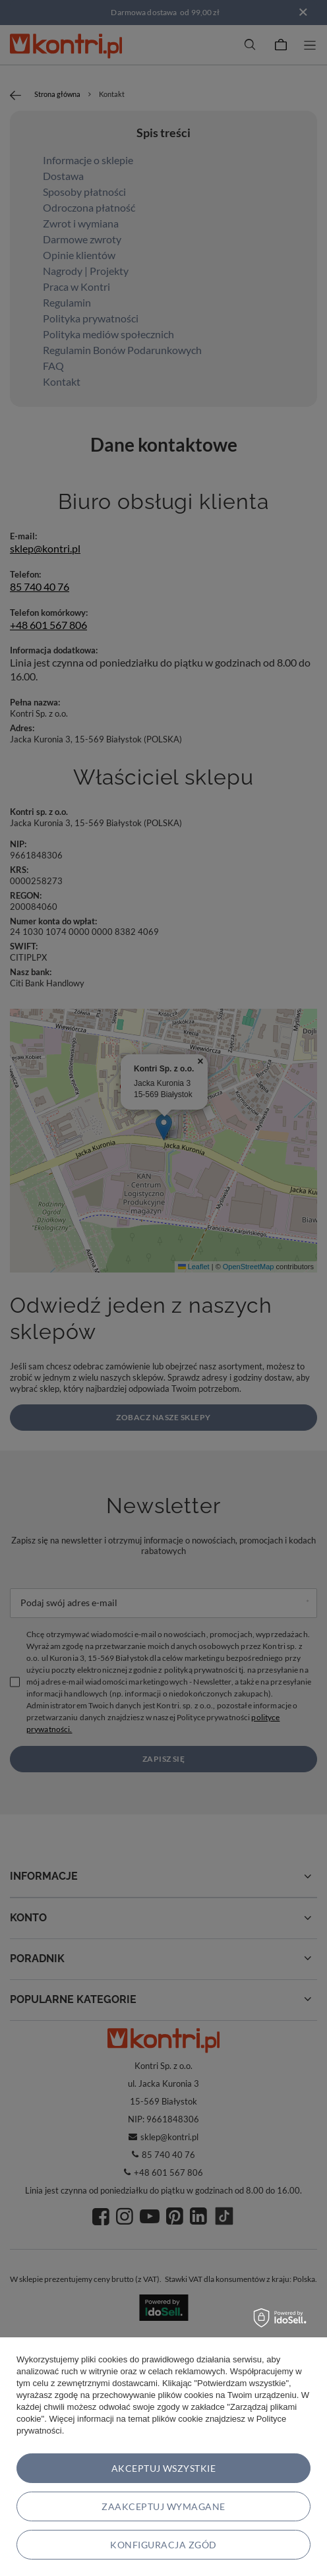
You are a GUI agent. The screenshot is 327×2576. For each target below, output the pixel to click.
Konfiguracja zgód (163, 2544)
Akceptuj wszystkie (163, 2468)
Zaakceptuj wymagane (163, 2506)
